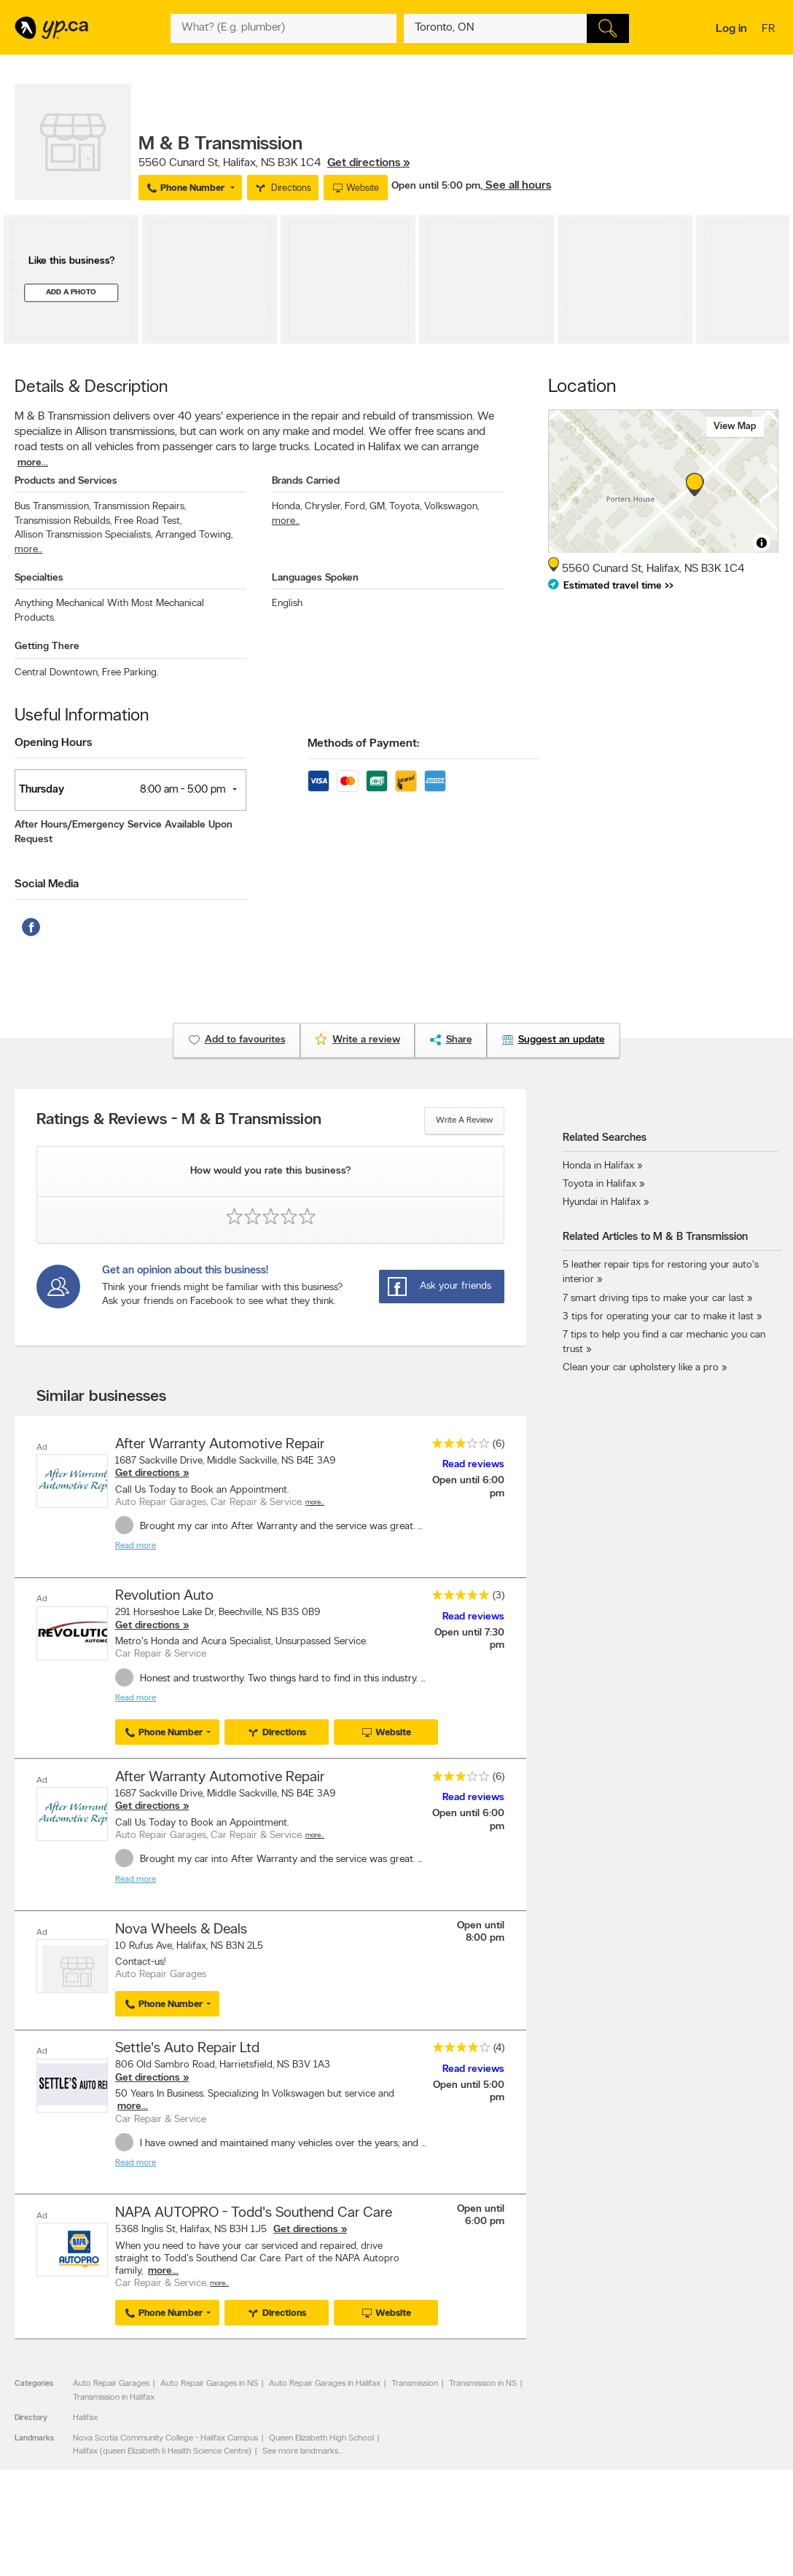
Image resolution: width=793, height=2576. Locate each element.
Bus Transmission (52, 506)
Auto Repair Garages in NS (209, 2380)
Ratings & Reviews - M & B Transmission (178, 1120)
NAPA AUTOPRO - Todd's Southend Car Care (253, 2210)
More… (314, 1503)
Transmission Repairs (139, 506)
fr (770, 30)
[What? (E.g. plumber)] (283, 28)
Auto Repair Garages (111, 2380)
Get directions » (368, 163)
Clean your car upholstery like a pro (642, 1367)
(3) (498, 1595)
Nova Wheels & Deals (181, 1927)
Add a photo (71, 292)
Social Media (47, 884)
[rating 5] (457, 1598)
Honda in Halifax (598, 1166)
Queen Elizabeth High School (321, 2435)
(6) (498, 1444)
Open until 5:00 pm (435, 186)
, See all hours (515, 186)
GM (378, 506)
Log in (731, 29)
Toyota (405, 506)
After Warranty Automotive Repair (219, 1444)
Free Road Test (147, 521)
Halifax (85, 2415)
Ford (356, 506)
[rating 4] (458, 2048)
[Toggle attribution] (761, 542)
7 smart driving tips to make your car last (653, 1298)
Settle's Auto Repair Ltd (187, 2046)
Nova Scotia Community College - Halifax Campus (165, 2435)
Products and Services (66, 481)
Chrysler (323, 506)
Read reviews (473, 1464)
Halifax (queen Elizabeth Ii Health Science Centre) (162, 2449)
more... (32, 463)
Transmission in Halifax (114, 2394)
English (287, 603)
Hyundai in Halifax (602, 1202)
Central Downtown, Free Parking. (86, 672)
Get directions (147, 1473)
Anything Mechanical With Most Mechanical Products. (109, 610)
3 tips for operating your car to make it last (658, 1316)
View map (735, 426)
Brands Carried (306, 481)
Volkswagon (451, 506)
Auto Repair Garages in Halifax (324, 2380)
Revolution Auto (164, 1596)
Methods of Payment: (363, 744)
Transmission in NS (483, 2380)
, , (274, 163)
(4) (498, 2046)
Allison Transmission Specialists (83, 535)
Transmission (414, 2380)
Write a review (464, 1120)
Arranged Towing (194, 535)
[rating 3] (457, 1446)
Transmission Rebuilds (63, 521)
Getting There (47, 646)
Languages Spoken (315, 578)
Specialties (39, 578)
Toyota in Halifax (599, 1184)
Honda (287, 506)
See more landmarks (300, 2449)
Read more (135, 1546)
